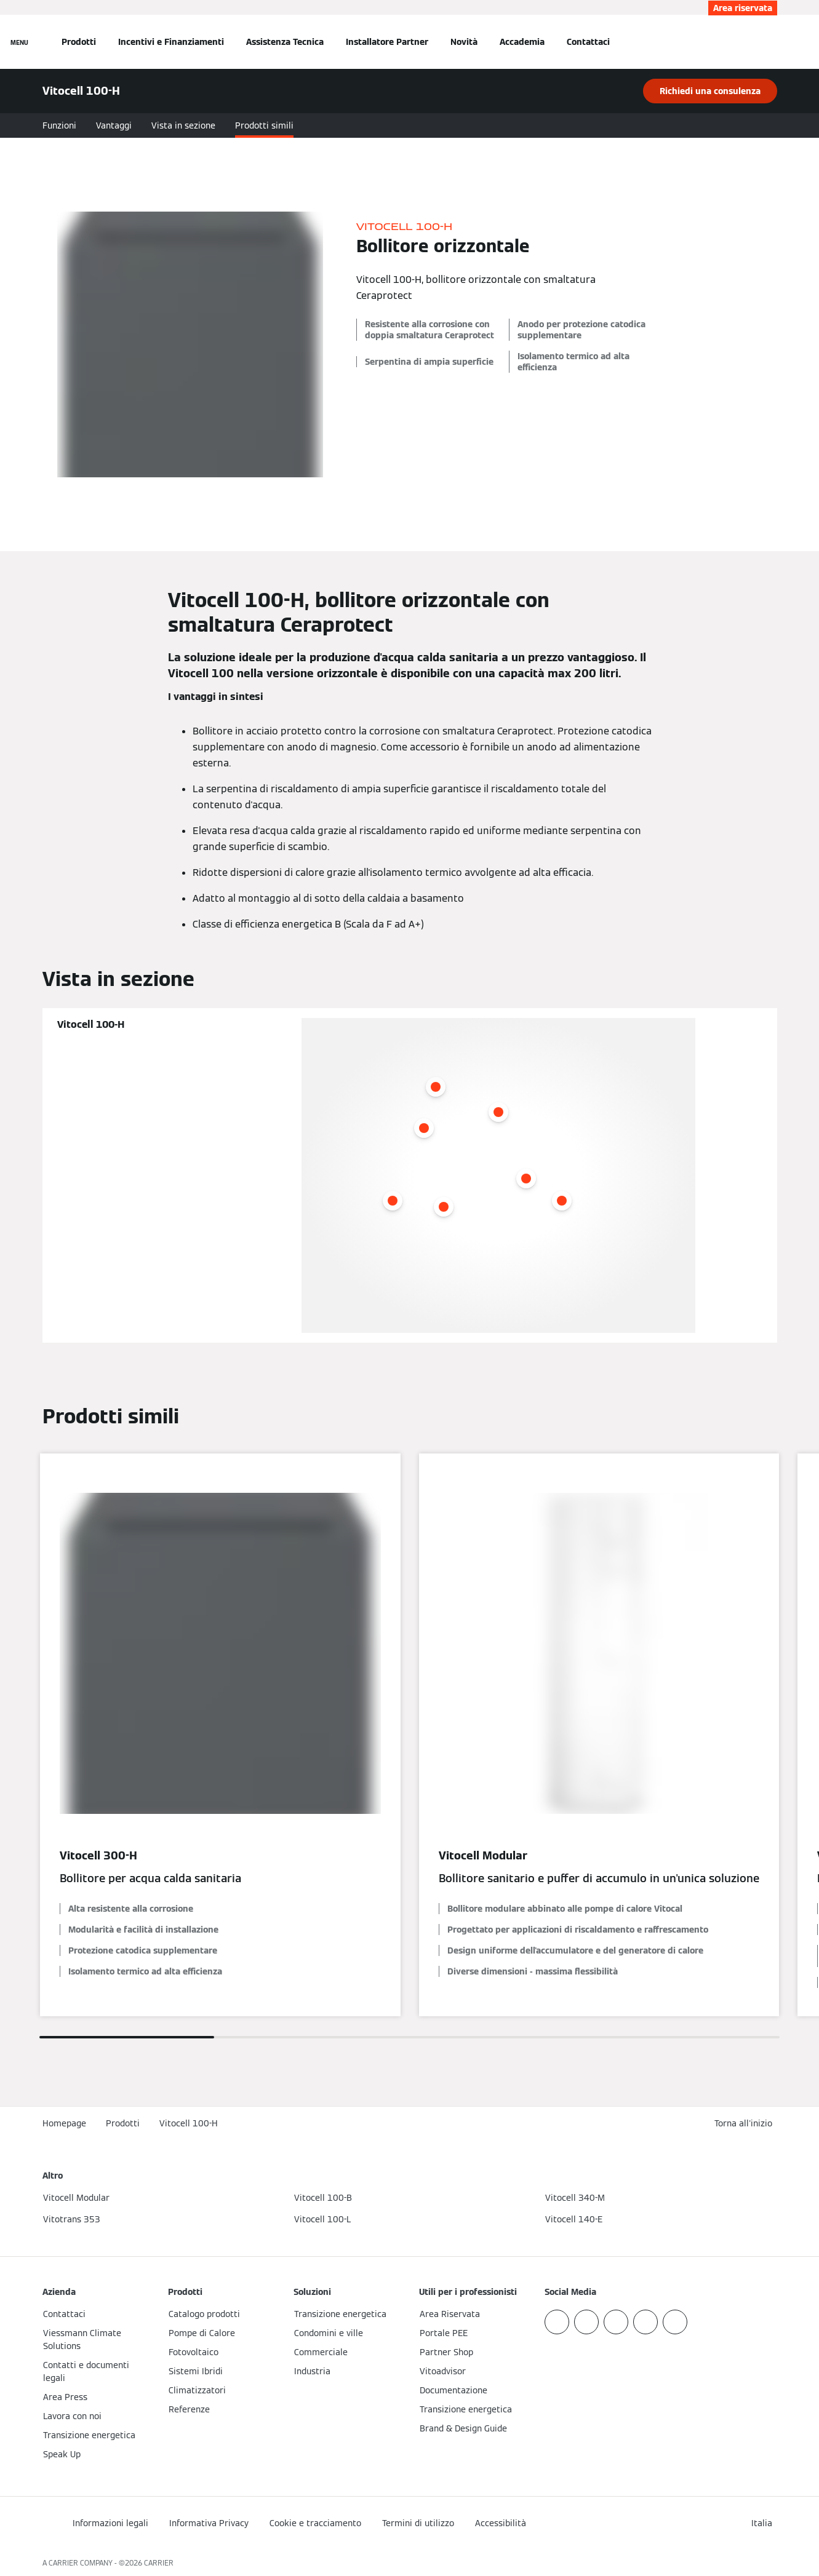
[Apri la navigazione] (19, 41)
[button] (745, 2123)
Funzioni (59, 125)
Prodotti (79, 41)
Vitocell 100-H (188, 2123)
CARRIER (159, 2562)
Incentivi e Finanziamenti (171, 41)
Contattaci (588, 41)
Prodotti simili (264, 125)
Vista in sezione (183, 125)
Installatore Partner (387, 41)
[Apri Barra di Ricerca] (771, 42)
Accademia (522, 41)
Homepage (64, 2123)
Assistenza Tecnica (285, 41)
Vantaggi (114, 125)
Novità (463, 41)
